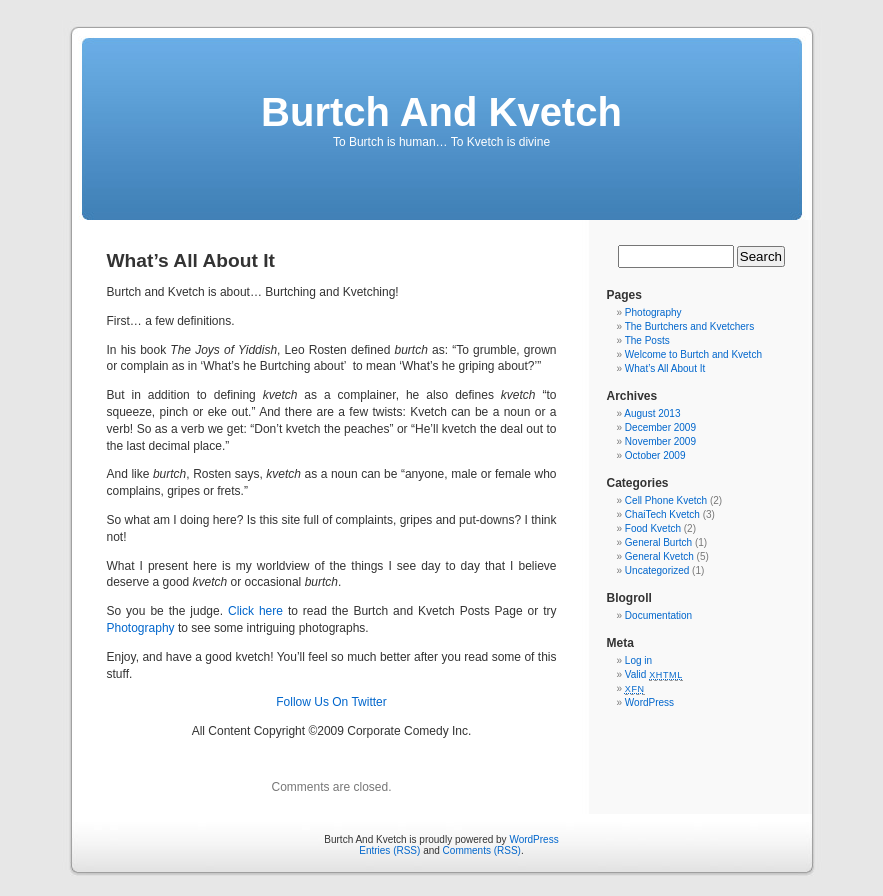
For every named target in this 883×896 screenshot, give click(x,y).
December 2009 (660, 427)
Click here (255, 611)
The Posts (647, 340)
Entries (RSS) (389, 850)
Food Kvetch (653, 528)
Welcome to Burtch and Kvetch (693, 354)
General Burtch (658, 542)
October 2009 (655, 455)
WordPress (649, 702)
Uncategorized (657, 570)
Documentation (658, 615)
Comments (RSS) (482, 850)
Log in (638, 660)
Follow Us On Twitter (331, 702)
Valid (654, 674)
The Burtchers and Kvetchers (690, 326)
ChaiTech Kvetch (662, 514)
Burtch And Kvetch (441, 112)
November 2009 (660, 441)
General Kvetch (659, 556)
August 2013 (652, 413)
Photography (141, 628)
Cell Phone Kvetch (666, 500)
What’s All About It (665, 368)
